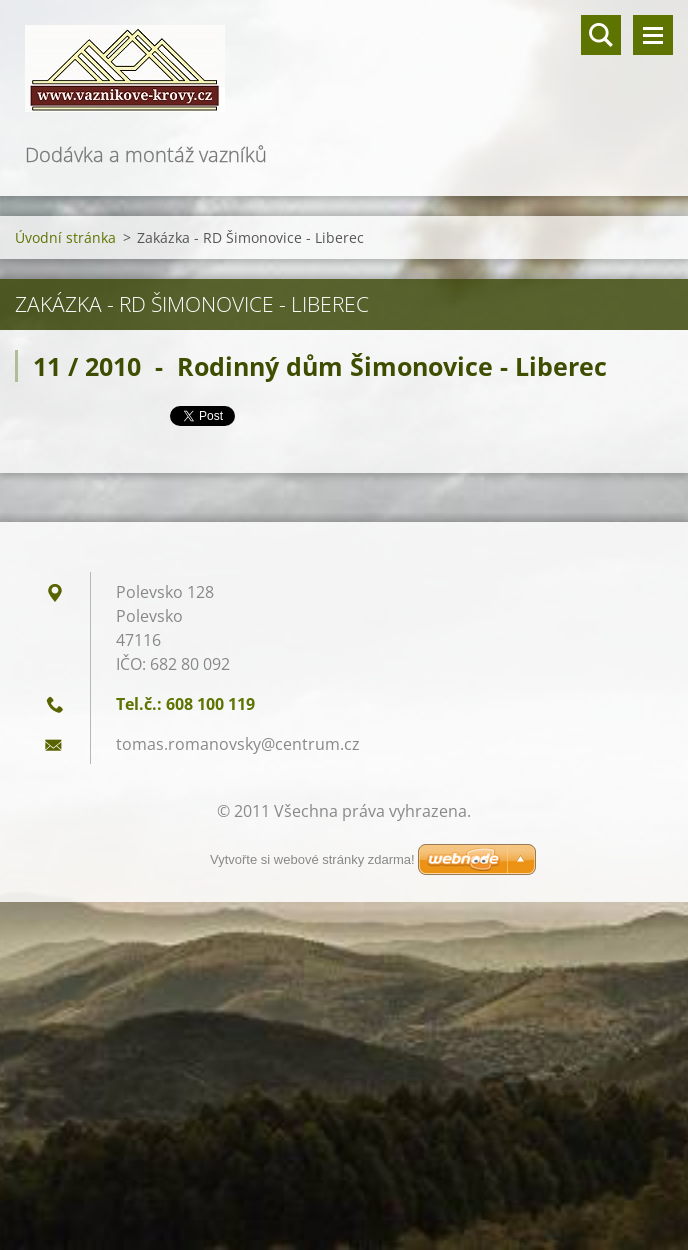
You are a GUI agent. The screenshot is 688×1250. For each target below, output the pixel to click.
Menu (653, 35)
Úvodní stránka (65, 237)
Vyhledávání (601, 35)
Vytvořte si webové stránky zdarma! (312, 859)
